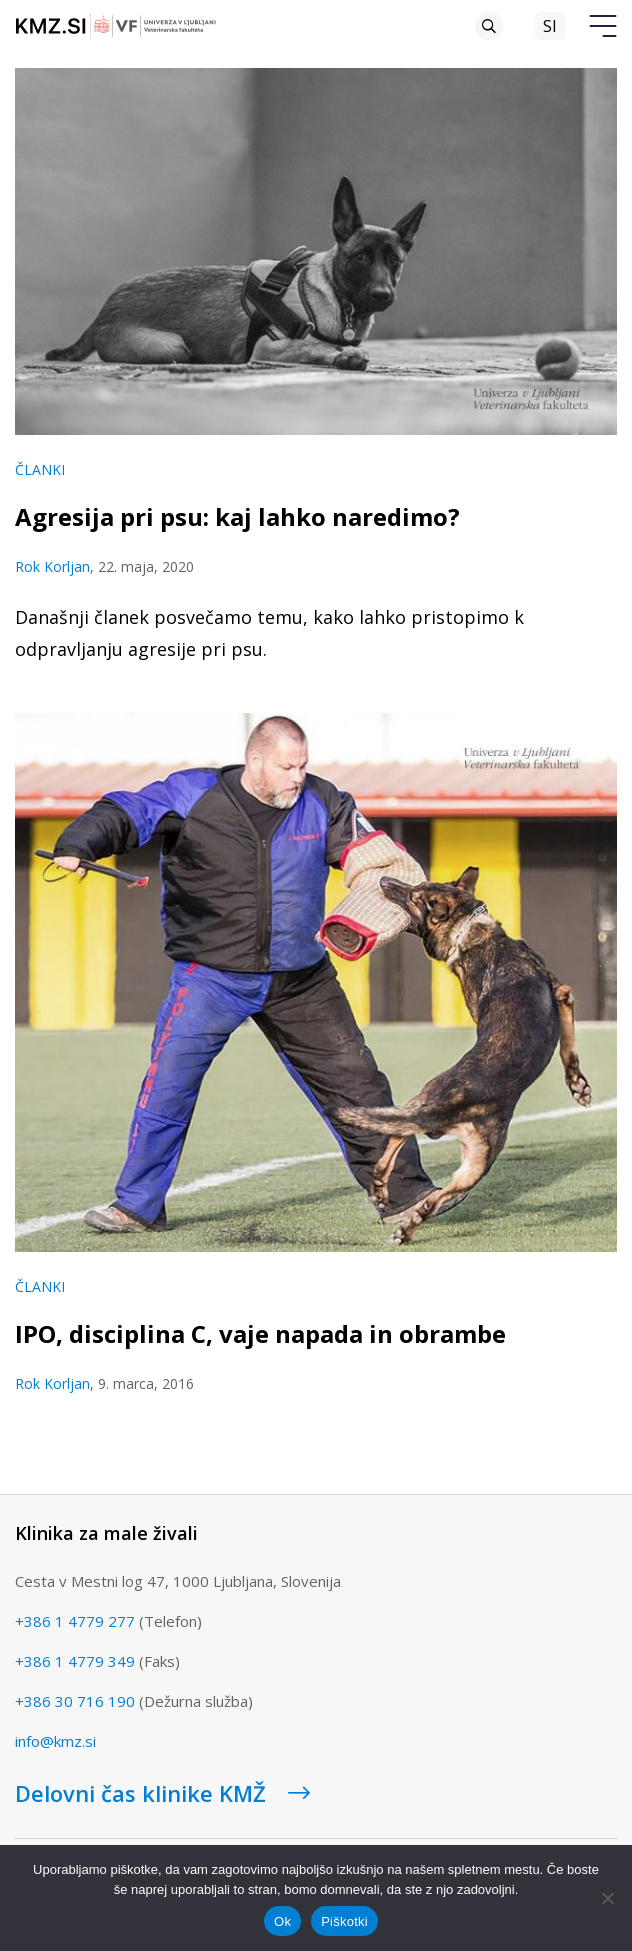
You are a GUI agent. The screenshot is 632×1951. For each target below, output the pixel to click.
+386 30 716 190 (75, 1701)
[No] (607, 1898)
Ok (282, 1921)
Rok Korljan (52, 566)
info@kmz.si (55, 1741)
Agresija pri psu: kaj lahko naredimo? (237, 516)
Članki (40, 469)
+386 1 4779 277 (75, 1621)
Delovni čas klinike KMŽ (162, 1793)
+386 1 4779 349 (75, 1661)
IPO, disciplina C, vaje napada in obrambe (260, 1333)
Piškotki (344, 1921)
